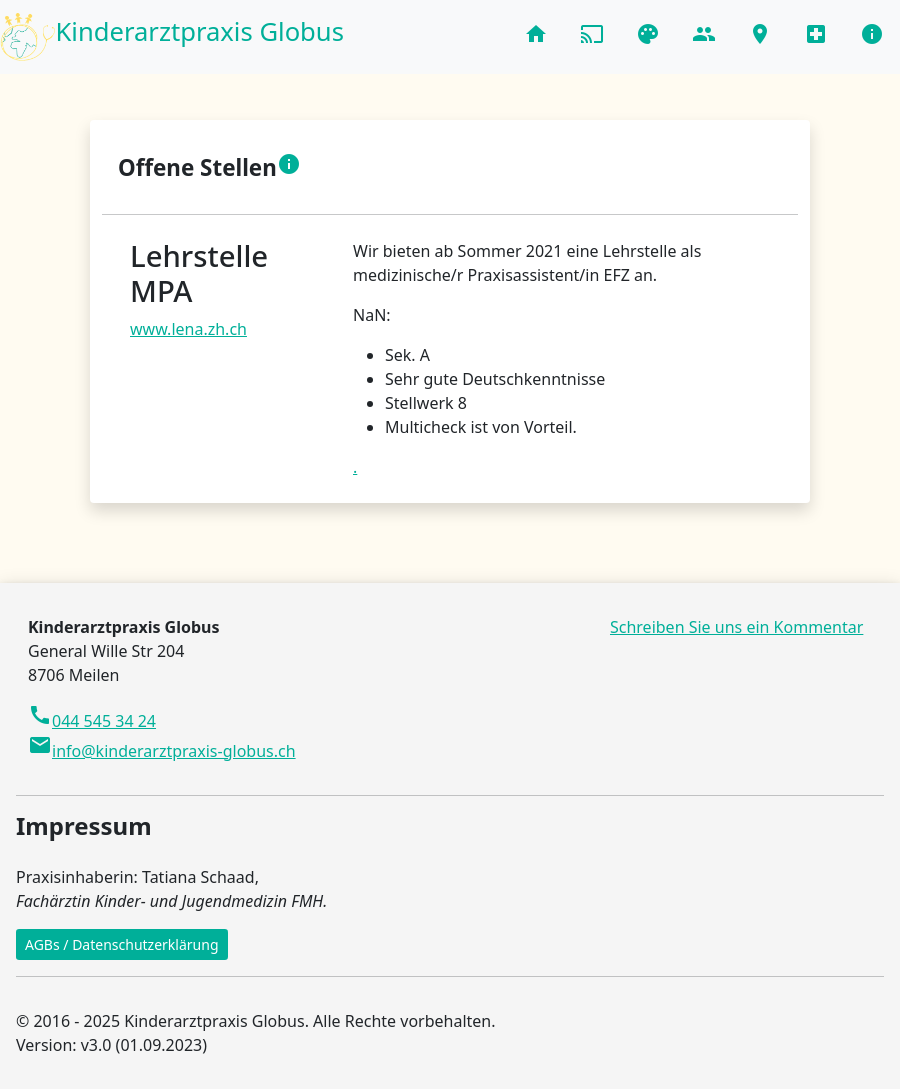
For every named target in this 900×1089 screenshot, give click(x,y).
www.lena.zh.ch (188, 329)
